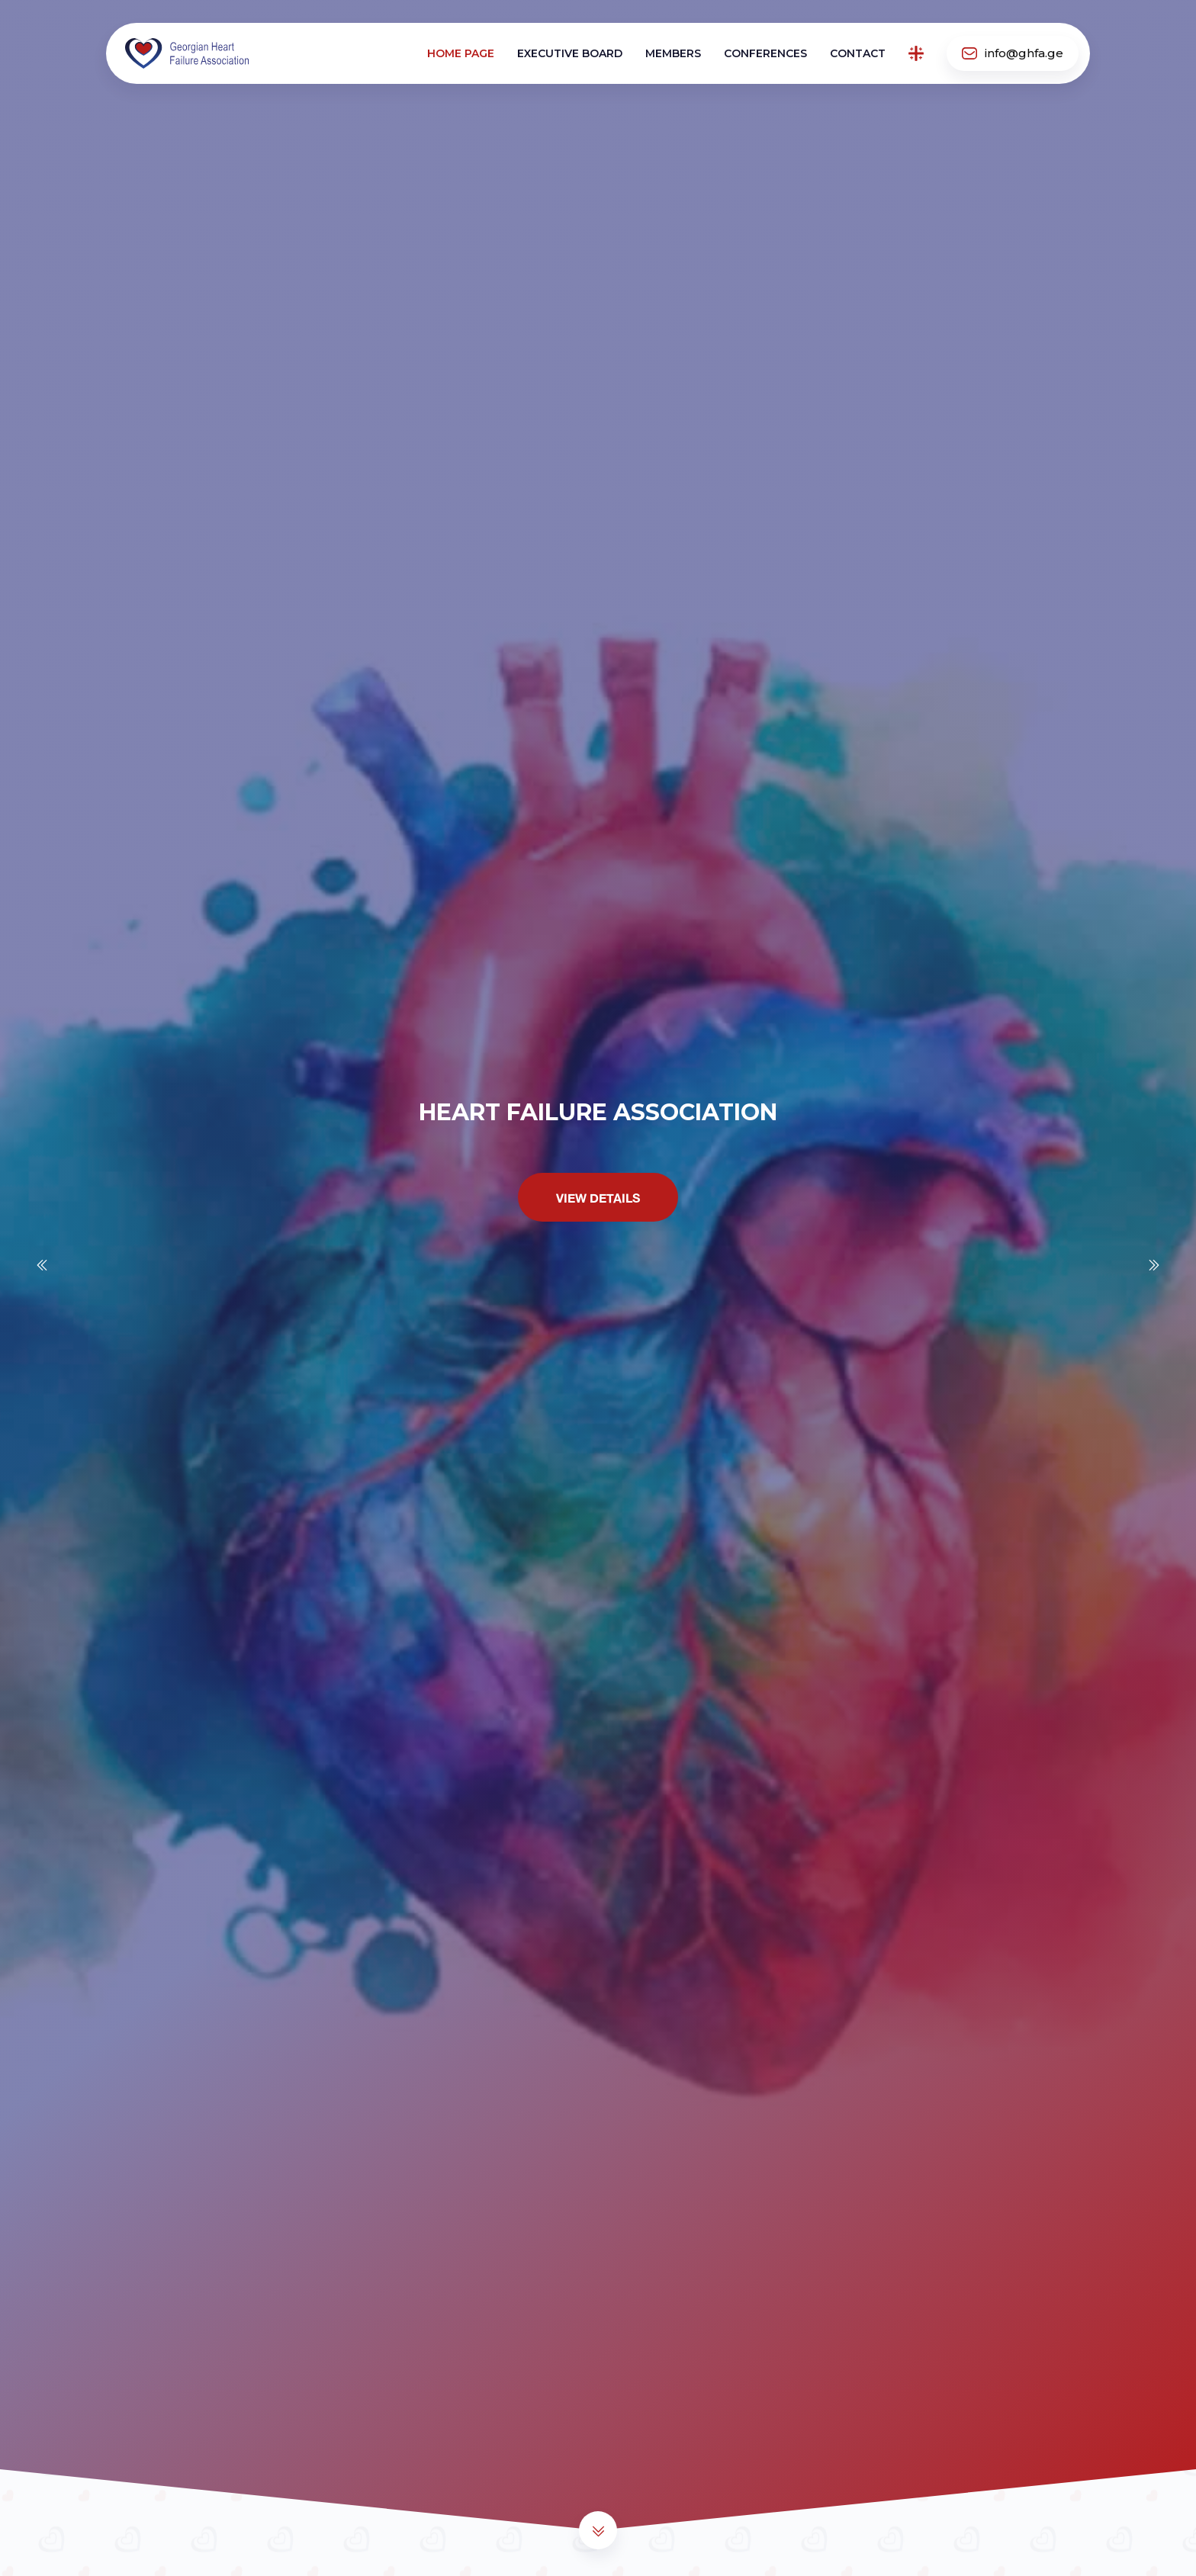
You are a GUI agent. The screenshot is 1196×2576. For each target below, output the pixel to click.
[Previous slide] (42, 1265)
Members (673, 53)
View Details (598, 1199)
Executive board (569, 53)
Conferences (765, 53)
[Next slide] (1154, 1265)
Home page (460, 53)
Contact (858, 53)
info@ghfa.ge (1012, 53)
